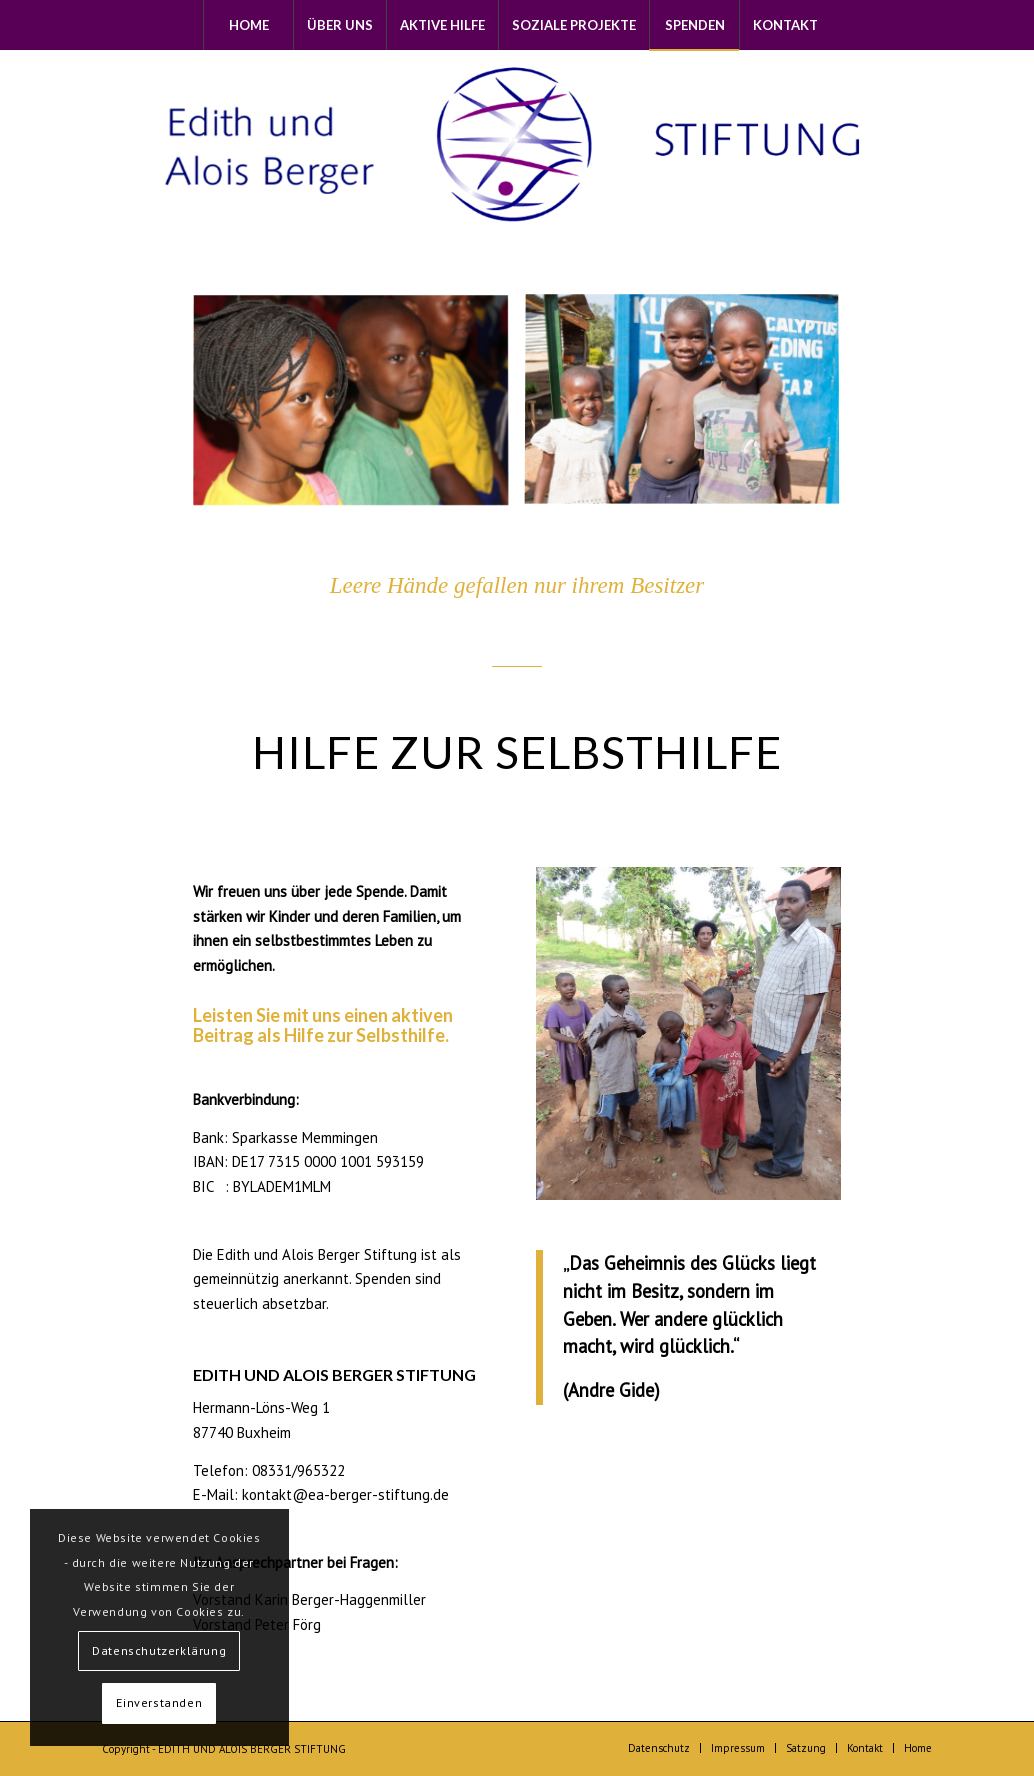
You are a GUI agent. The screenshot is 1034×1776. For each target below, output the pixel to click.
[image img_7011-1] (689, 409)
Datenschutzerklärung (159, 1650)
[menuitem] (248, 25)
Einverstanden (159, 1702)
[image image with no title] (358, 409)
